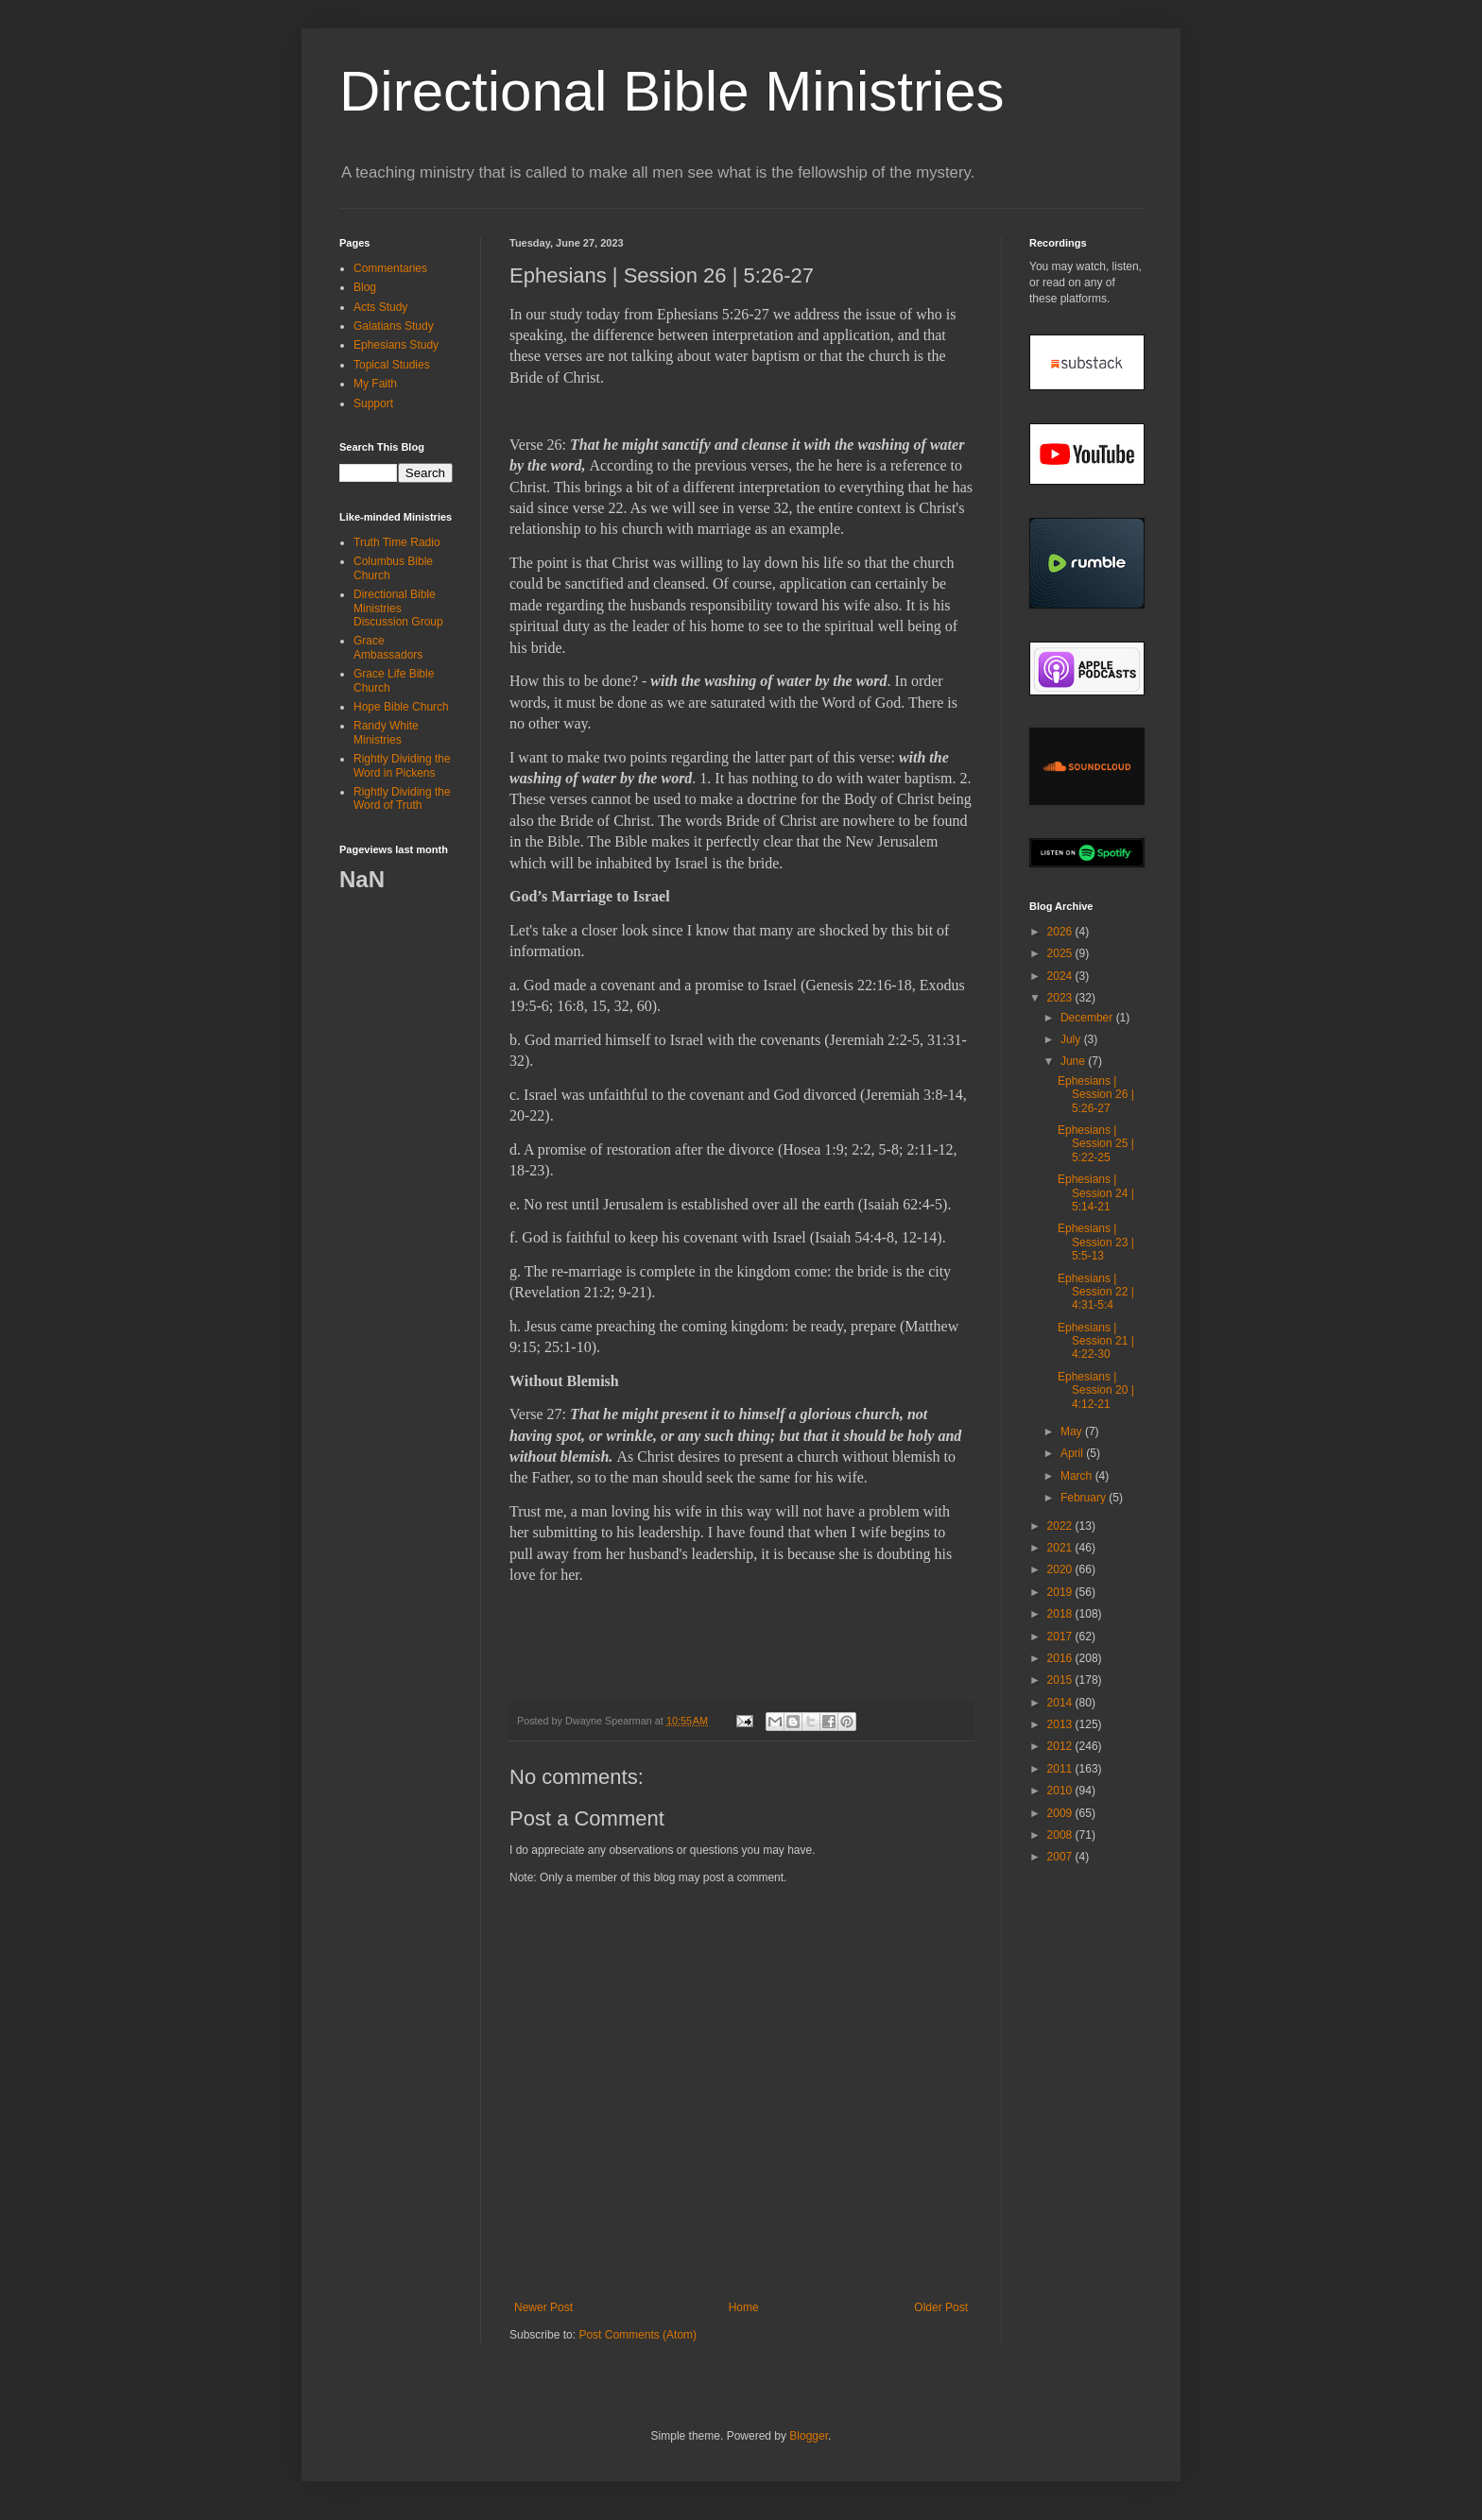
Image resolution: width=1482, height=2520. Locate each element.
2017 (1061, 1636)
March (1077, 1476)
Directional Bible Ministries (672, 91)
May (1072, 1431)
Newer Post (543, 2307)
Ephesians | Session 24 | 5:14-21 (1096, 1193)
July (1072, 1039)
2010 (1061, 1790)
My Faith (375, 383)
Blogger (808, 2436)
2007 (1061, 1856)
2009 (1061, 1813)
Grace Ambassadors (387, 647)
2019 (1061, 1592)
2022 (1061, 1526)
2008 (1061, 1835)
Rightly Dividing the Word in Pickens (402, 765)
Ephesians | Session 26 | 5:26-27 (1096, 1094)
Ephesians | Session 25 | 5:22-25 (1096, 1143)
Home (744, 2307)
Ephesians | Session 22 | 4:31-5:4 (1096, 1292)
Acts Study (380, 307)
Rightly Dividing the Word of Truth (402, 798)
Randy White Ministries (386, 732)
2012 (1061, 1746)
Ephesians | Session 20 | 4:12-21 (1096, 1390)
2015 (1061, 1680)
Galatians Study (393, 326)
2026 (1061, 931)
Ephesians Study (396, 344)
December (1088, 1017)
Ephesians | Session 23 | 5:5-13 (1096, 1242)
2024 (1061, 976)
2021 (1061, 1547)
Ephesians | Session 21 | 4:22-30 (1096, 1341)
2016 (1061, 1658)
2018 (1061, 1613)
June (1074, 1061)
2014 (1061, 1702)
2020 (1061, 1569)
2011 (1061, 1768)
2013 (1061, 1724)
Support (373, 403)
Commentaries (390, 268)
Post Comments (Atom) (637, 2334)
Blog (364, 287)
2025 (1061, 953)
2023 (1061, 997)
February (1084, 1497)
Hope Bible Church (401, 706)
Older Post (941, 2307)
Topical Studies (391, 364)
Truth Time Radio (396, 542)
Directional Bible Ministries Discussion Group (398, 608)
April (1073, 1453)
